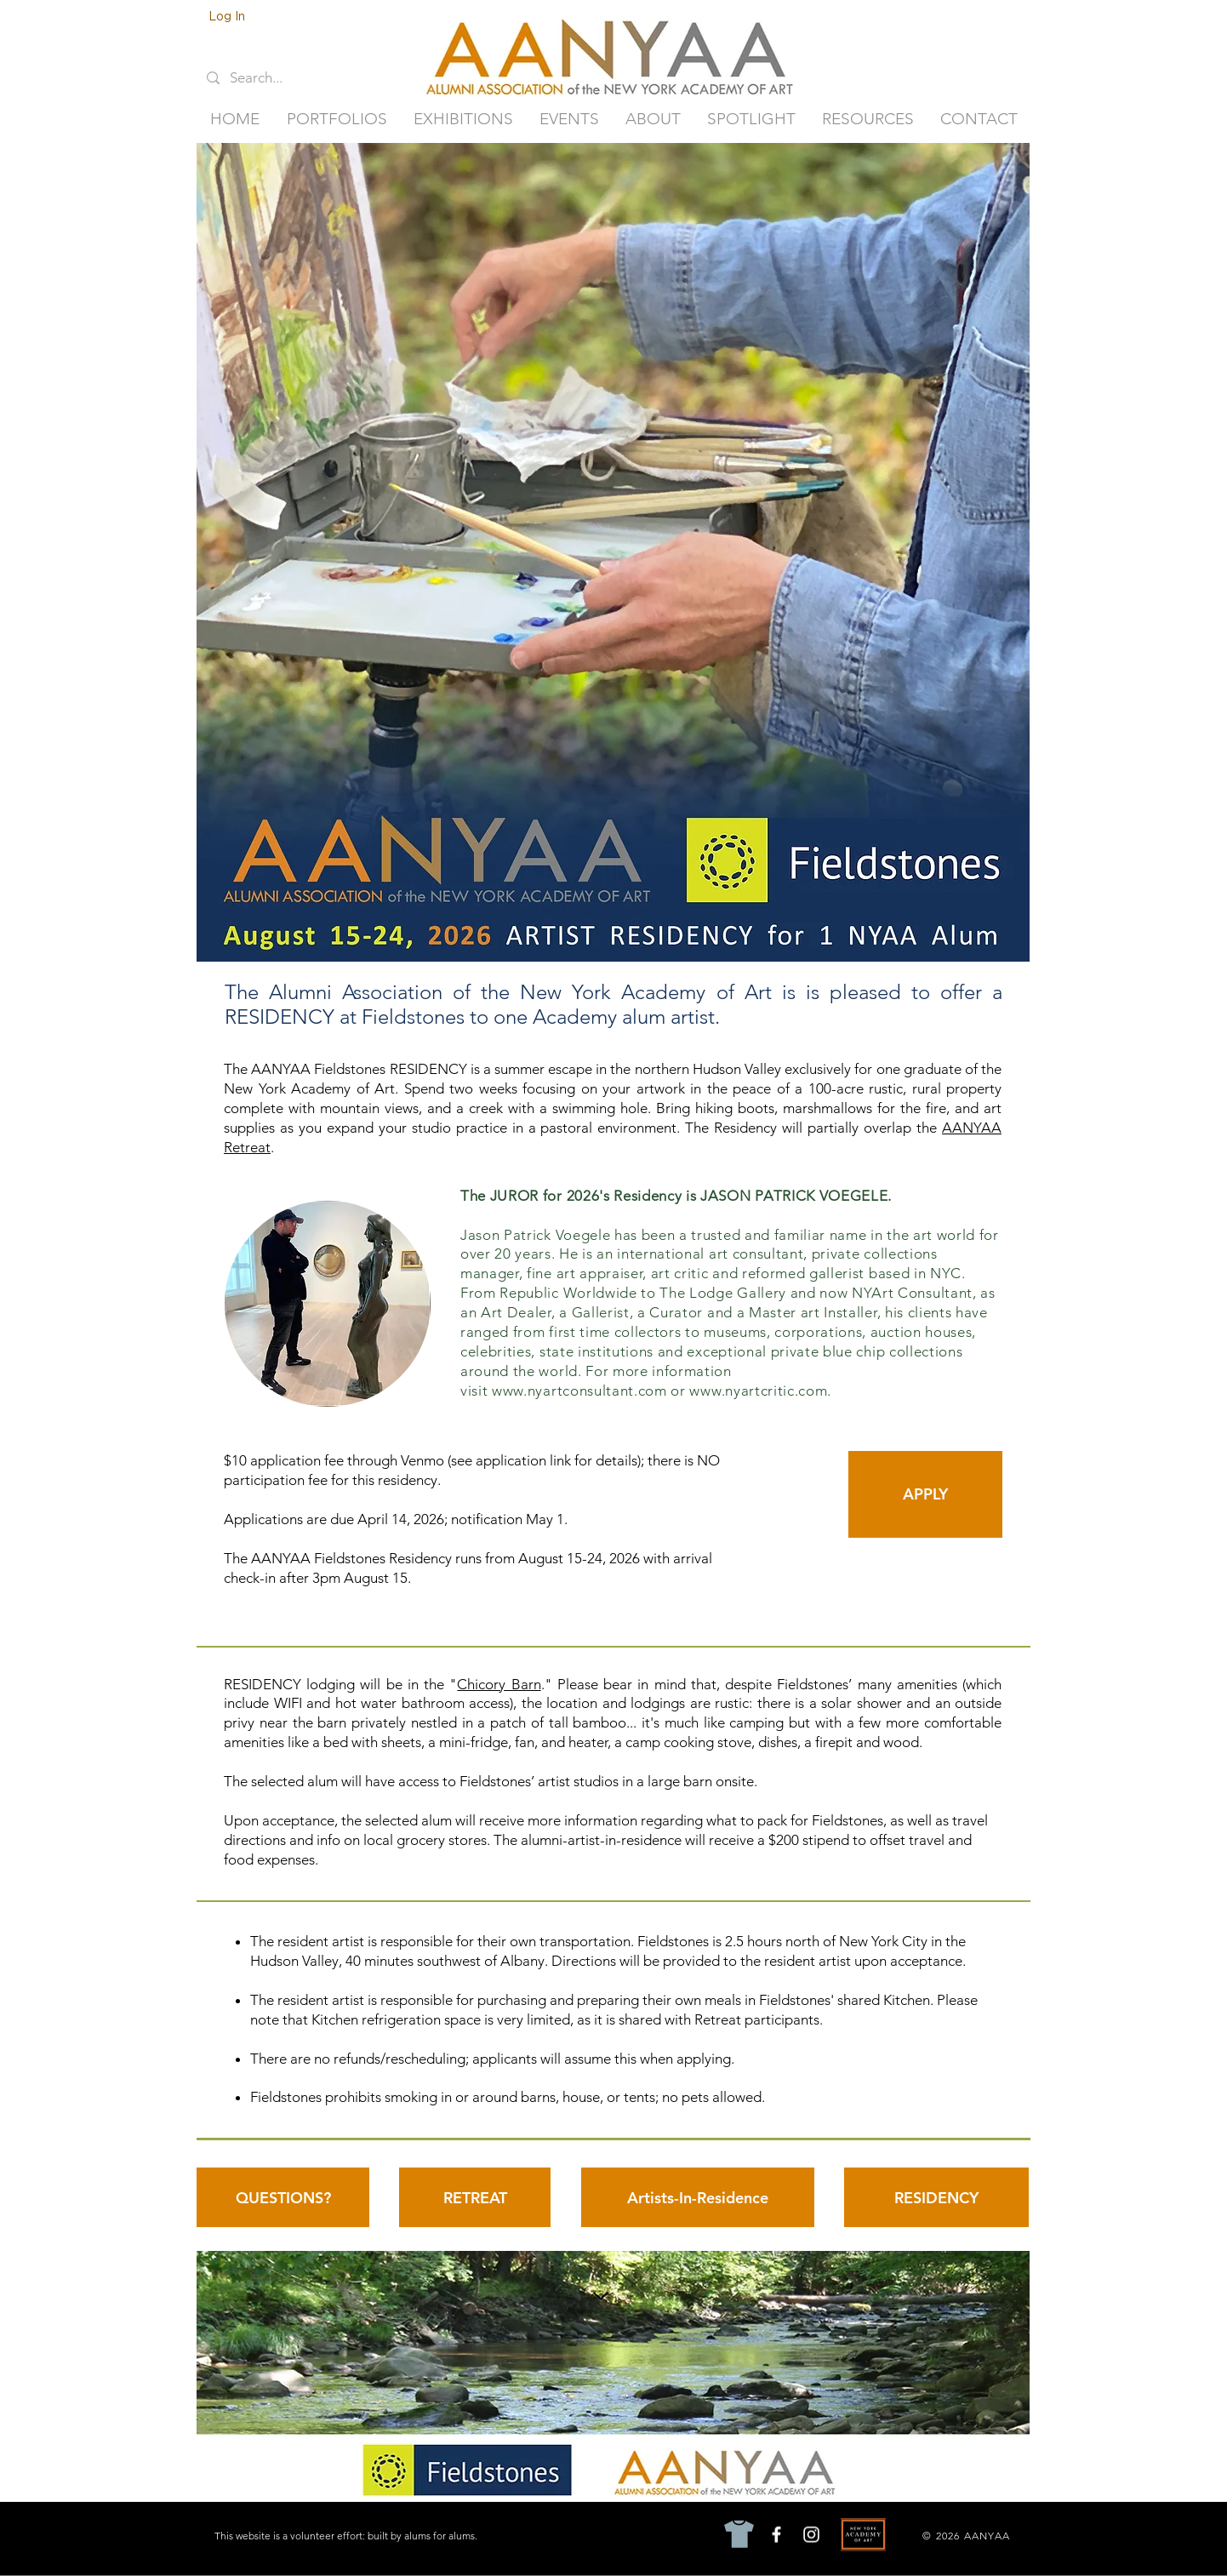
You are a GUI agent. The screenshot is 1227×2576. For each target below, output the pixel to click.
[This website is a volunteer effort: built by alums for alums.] (348, 2535)
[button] (336, 119)
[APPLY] (925, 1494)
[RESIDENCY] (936, 2197)
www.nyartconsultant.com (579, 1390)
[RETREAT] (475, 2197)
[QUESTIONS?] (283, 2197)
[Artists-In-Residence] (697, 2197)
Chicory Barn (498, 1684)
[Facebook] (776, 2534)
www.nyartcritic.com (758, 1390)
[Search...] (268, 78)
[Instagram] (811, 2534)
